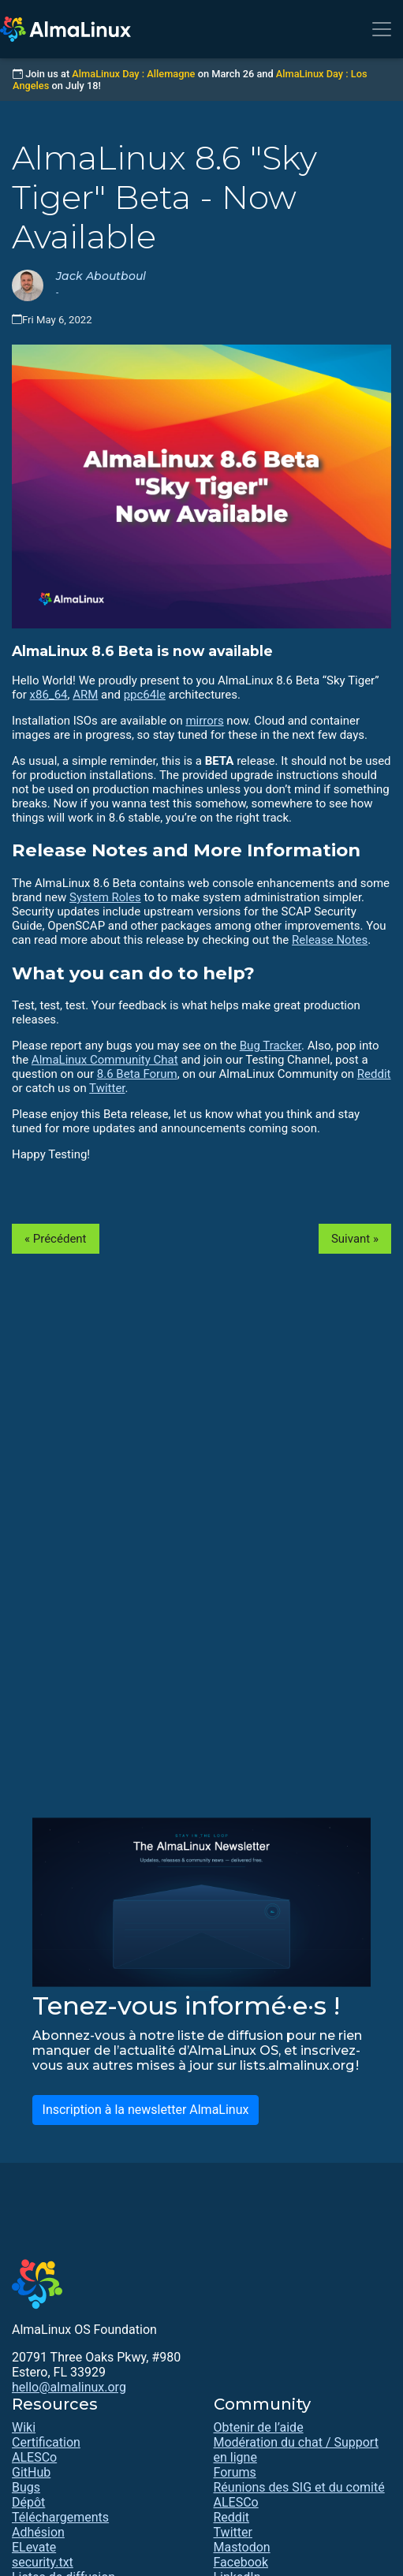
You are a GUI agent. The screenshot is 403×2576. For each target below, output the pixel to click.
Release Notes (330, 940)
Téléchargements (60, 2517)
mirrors (204, 721)
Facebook (241, 2562)
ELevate (34, 2547)
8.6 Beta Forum (137, 1074)
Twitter (107, 1088)
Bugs (26, 2487)
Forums (235, 2472)
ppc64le (145, 695)
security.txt (42, 2562)
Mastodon (242, 2547)
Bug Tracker (270, 1045)
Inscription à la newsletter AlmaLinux (146, 2109)
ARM (85, 695)
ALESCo (34, 2457)
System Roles (105, 897)
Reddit (374, 1074)
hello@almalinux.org (69, 2387)
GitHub (31, 2472)
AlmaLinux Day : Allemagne (133, 74)
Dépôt (28, 2502)
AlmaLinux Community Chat (105, 1060)
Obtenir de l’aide (259, 2427)
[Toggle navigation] (381, 29)
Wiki (23, 2427)
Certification (46, 2442)
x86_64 (49, 695)
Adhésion (38, 2532)
